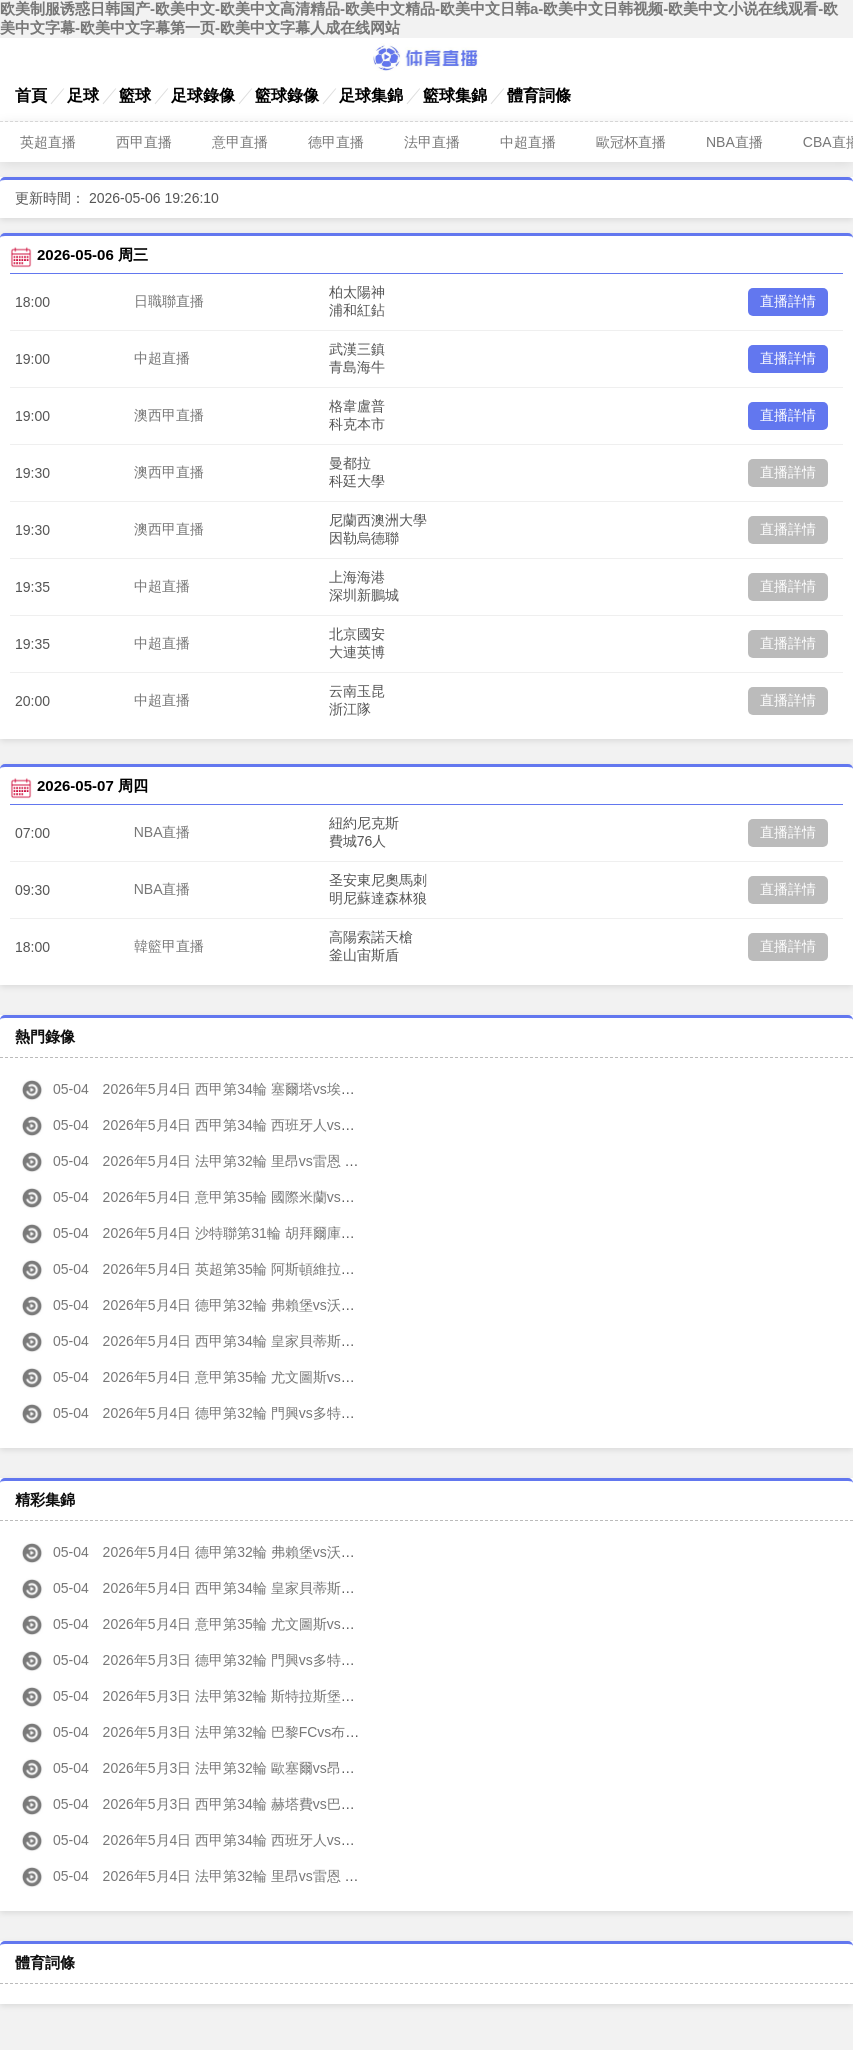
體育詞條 (539, 95)
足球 (83, 95)
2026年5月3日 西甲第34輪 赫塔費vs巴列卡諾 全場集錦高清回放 (259, 1804)
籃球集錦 (455, 95)
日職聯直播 (169, 301)
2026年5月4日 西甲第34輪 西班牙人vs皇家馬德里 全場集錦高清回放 (273, 1840)
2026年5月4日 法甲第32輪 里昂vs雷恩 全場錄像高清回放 (238, 1161)
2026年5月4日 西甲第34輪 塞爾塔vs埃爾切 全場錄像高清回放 (252, 1089)
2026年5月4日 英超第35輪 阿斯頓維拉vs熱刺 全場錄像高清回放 (259, 1269)
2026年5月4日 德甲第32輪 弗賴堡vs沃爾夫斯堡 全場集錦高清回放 (266, 1552)
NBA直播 (734, 142)
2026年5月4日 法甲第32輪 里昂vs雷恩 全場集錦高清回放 (238, 1876)
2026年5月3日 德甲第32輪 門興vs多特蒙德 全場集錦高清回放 (252, 1660)
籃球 (135, 95)
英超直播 (48, 142)
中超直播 (528, 142)
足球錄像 (203, 95)
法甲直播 (432, 142)
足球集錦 (371, 95)
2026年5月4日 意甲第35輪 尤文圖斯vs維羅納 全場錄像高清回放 (259, 1377)
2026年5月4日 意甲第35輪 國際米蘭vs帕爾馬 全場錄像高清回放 (259, 1197)
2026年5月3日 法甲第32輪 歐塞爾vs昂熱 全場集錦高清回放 (245, 1768)
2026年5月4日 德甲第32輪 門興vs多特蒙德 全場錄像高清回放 (252, 1413)
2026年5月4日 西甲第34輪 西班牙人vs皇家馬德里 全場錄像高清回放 (273, 1125)
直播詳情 (788, 301)
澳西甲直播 (169, 415)
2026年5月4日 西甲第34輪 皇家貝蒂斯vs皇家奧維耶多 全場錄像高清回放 (287, 1341)
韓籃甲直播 (169, 946)
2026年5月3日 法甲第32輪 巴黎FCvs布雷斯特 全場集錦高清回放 (261, 1732)
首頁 (31, 95)
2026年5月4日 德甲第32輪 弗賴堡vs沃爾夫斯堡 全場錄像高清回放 (266, 1305)
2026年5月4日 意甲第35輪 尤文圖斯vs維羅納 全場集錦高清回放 (259, 1624)
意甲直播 (240, 142)
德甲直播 (336, 142)
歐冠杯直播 (631, 142)
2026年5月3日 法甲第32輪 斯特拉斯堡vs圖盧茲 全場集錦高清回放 (266, 1696)
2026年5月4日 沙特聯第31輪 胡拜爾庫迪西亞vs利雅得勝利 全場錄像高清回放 (301, 1233)
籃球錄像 (287, 95)
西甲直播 (144, 142)
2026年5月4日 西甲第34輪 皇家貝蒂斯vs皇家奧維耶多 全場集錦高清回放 (287, 1588)
